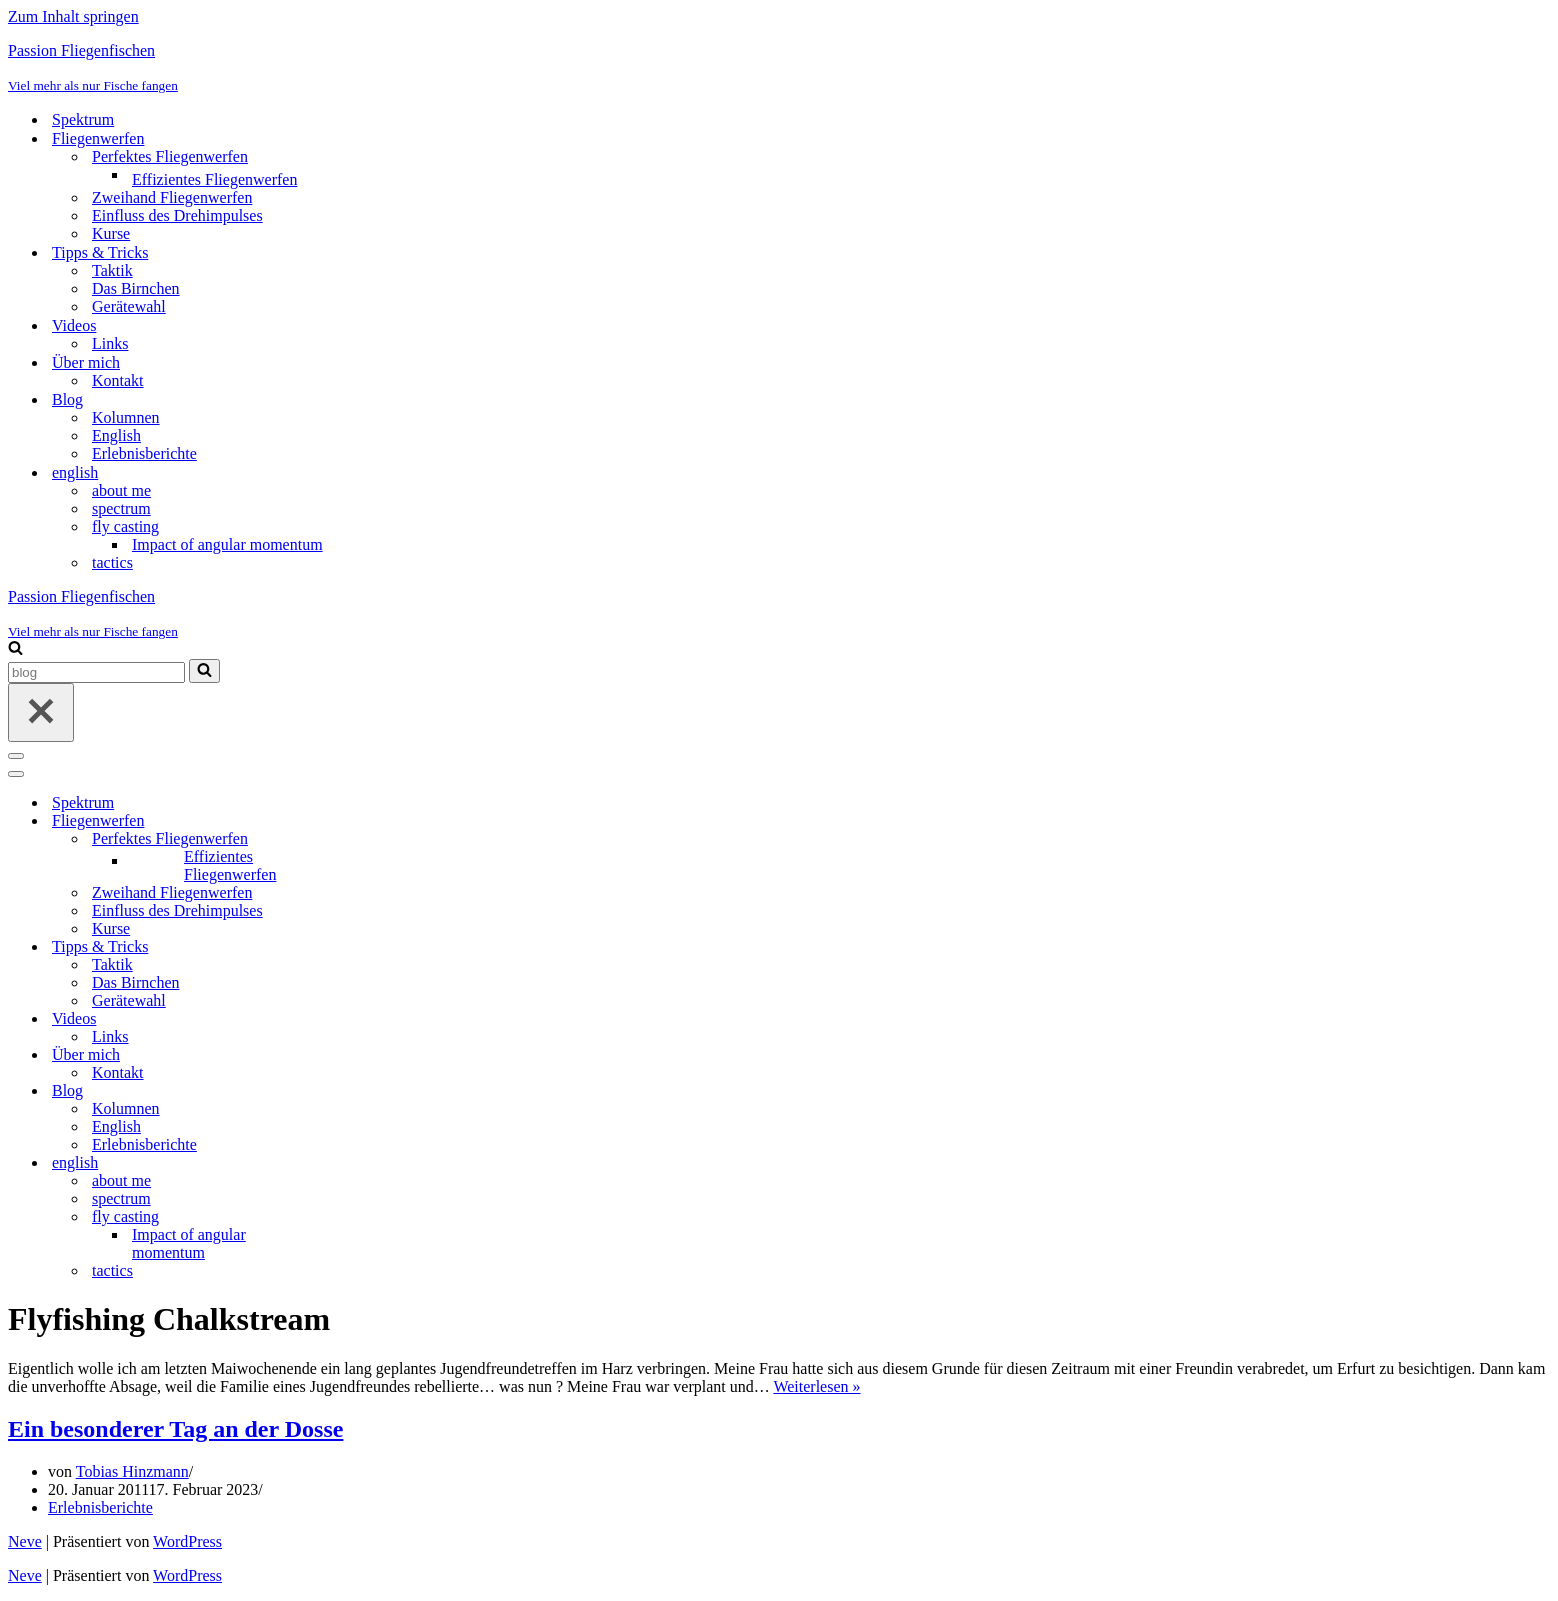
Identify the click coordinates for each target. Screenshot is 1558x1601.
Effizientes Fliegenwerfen (214, 179)
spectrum (121, 508)
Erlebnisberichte (144, 453)
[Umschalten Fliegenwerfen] (358, 821)
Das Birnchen (136, 288)
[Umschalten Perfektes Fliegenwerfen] (358, 839)
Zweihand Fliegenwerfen (172, 197)
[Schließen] (41, 712)
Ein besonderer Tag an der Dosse (175, 1429)
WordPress (187, 1541)
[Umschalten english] (358, 1163)
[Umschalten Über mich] (358, 1055)
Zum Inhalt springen (73, 16)
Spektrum (83, 119)
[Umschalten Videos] (358, 1019)
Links (110, 343)
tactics (112, 562)
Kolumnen (126, 417)
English (116, 435)
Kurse (111, 233)
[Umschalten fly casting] (358, 1217)
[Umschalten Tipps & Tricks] (358, 947)
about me (121, 490)
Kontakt (118, 380)
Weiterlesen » (816, 1386)
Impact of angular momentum (227, 544)
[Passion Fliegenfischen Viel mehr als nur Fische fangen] (779, 68)
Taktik (112, 270)
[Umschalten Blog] (358, 1091)
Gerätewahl (129, 306)
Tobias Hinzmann (132, 1471)
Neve (25, 1541)
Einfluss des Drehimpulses (177, 215)
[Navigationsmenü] (16, 756)
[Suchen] (15, 649)
